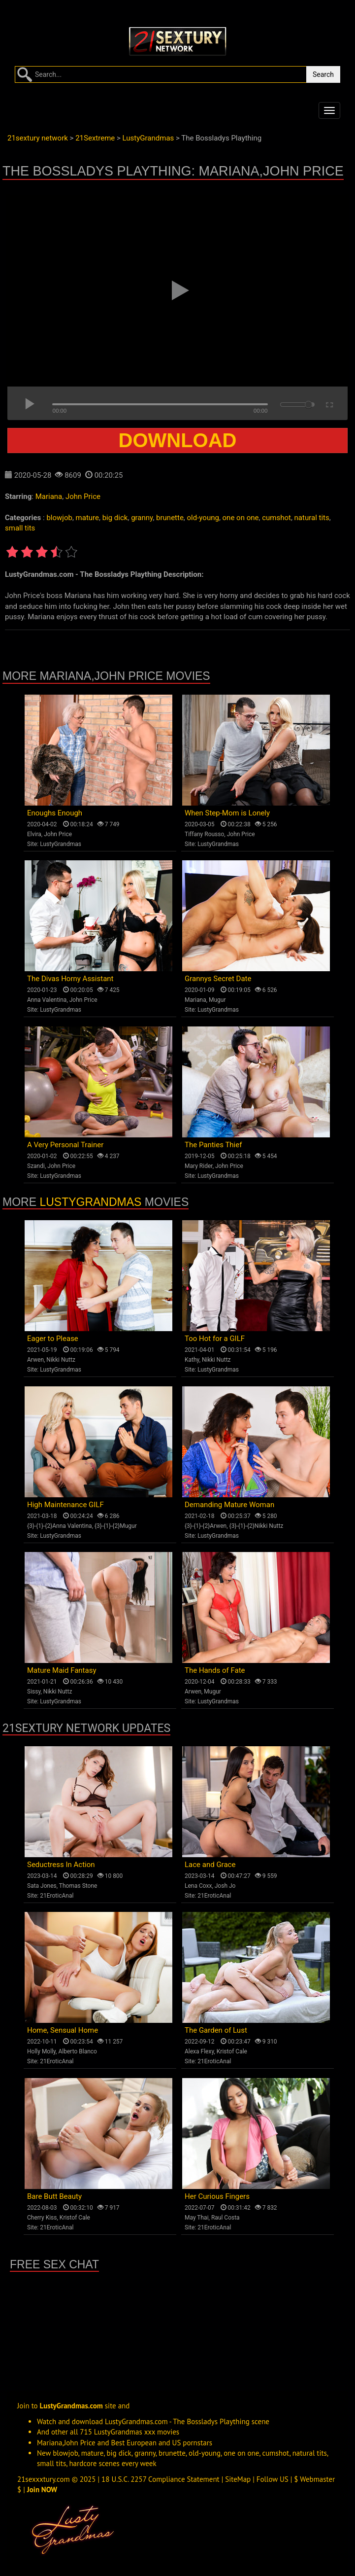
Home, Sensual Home (62, 2030)
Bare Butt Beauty (54, 2196)
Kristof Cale (232, 2051)
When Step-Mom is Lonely (227, 813)
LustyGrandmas (60, 844)
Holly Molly (41, 2051)
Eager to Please (52, 1338)
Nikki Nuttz (60, 1359)
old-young (203, 517)
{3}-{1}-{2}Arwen (205, 1525)
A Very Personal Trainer (65, 1144)
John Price (82, 496)
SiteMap (238, 2479)
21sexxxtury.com (43, 2479)
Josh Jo (225, 1885)
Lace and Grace (210, 1864)
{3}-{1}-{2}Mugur (116, 1525)
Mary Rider (199, 1166)
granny (142, 517)
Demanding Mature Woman (229, 1504)
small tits (20, 528)
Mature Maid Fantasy (62, 1670)
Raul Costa (225, 2217)
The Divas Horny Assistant (70, 978)
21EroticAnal (56, 1895)
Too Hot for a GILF (215, 1338)
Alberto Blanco (77, 2051)
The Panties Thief (213, 1144)
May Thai (197, 2217)
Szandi (36, 1166)
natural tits (311, 517)
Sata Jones (42, 1885)
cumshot (276, 517)
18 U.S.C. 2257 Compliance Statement (160, 2479)
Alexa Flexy (199, 2051)
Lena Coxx (198, 1885)
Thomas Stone (78, 1885)
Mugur (217, 999)
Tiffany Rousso (204, 834)
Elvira (34, 834)
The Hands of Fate (215, 1670)
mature (87, 517)
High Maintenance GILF (65, 1504)
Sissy (33, 1691)
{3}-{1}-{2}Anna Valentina (59, 1525)
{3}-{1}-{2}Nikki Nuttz (256, 1525)
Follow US (273, 2479)
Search (323, 74)
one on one (241, 517)
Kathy (192, 1359)
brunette (170, 517)
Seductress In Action (61, 1864)
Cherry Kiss (42, 2217)
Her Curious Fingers (217, 2196)
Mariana (49, 496)
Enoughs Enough (54, 813)
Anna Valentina (46, 999)
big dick (115, 517)
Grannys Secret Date (218, 978)
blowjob (59, 517)
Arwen (35, 1359)
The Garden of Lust (216, 2030)
